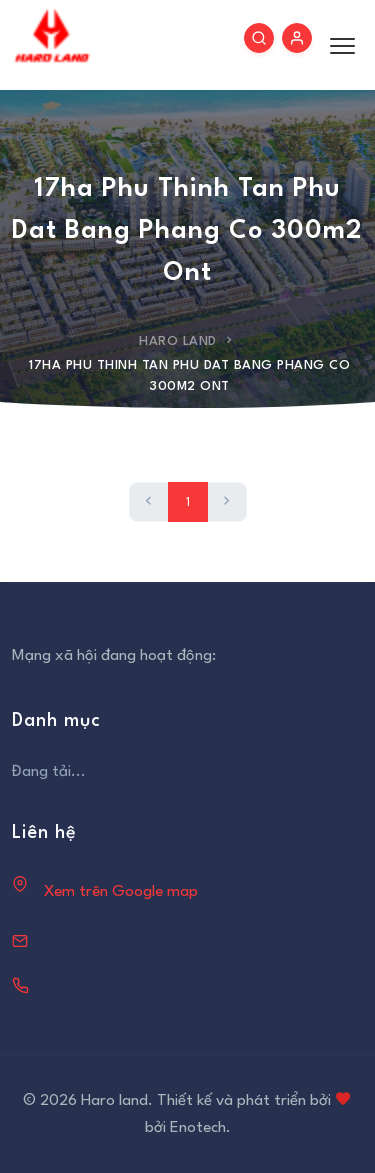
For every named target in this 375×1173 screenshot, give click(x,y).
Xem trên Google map (121, 892)
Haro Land (178, 341)
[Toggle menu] (337, 45)
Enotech (198, 1128)
